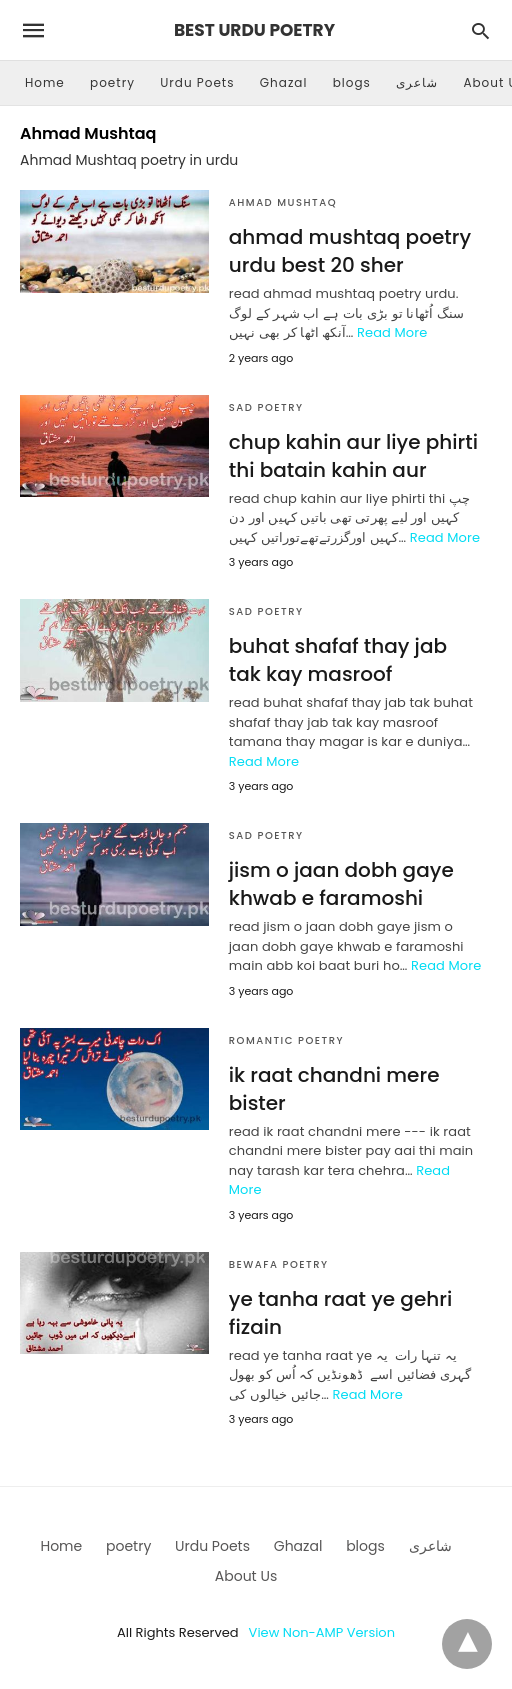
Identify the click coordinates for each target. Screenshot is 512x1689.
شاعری (417, 82)
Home (45, 82)
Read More (392, 332)
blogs (352, 82)
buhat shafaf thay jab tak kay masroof (338, 660)
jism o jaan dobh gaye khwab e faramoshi (341, 884)
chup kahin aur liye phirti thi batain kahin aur (353, 456)
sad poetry (266, 407)
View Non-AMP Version (322, 1632)
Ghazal (284, 82)
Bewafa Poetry (279, 1264)
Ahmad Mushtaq (283, 202)
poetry (112, 82)
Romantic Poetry (286, 1040)
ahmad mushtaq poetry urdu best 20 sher (350, 251)
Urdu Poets (197, 82)
